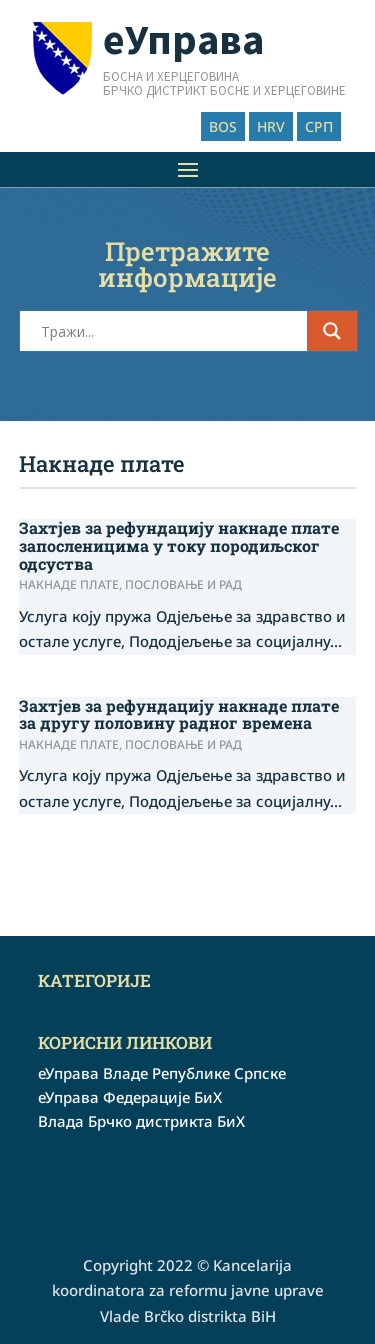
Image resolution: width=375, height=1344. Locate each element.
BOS (223, 126)
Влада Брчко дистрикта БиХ (141, 1121)
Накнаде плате (69, 584)
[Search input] (172, 331)
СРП (319, 126)
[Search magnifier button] (332, 331)
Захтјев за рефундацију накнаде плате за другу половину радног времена (179, 714)
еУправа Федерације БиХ (130, 1097)
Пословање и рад (183, 584)
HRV (271, 126)
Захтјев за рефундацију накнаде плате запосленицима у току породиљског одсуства (179, 545)
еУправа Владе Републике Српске (162, 1073)
